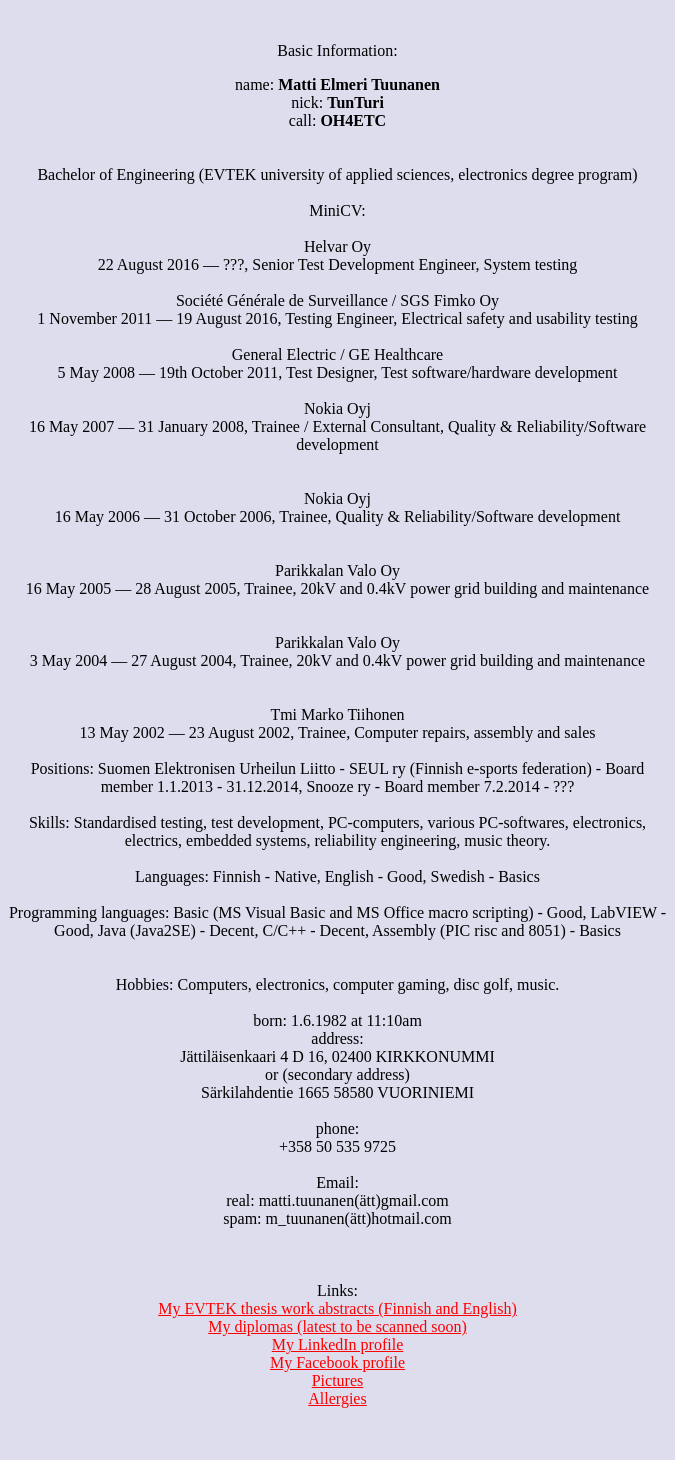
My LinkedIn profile (338, 1344)
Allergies (337, 1398)
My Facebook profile (337, 1362)
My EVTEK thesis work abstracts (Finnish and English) (337, 1308)
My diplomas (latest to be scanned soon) (337, 1326)
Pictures (338, 1380)
